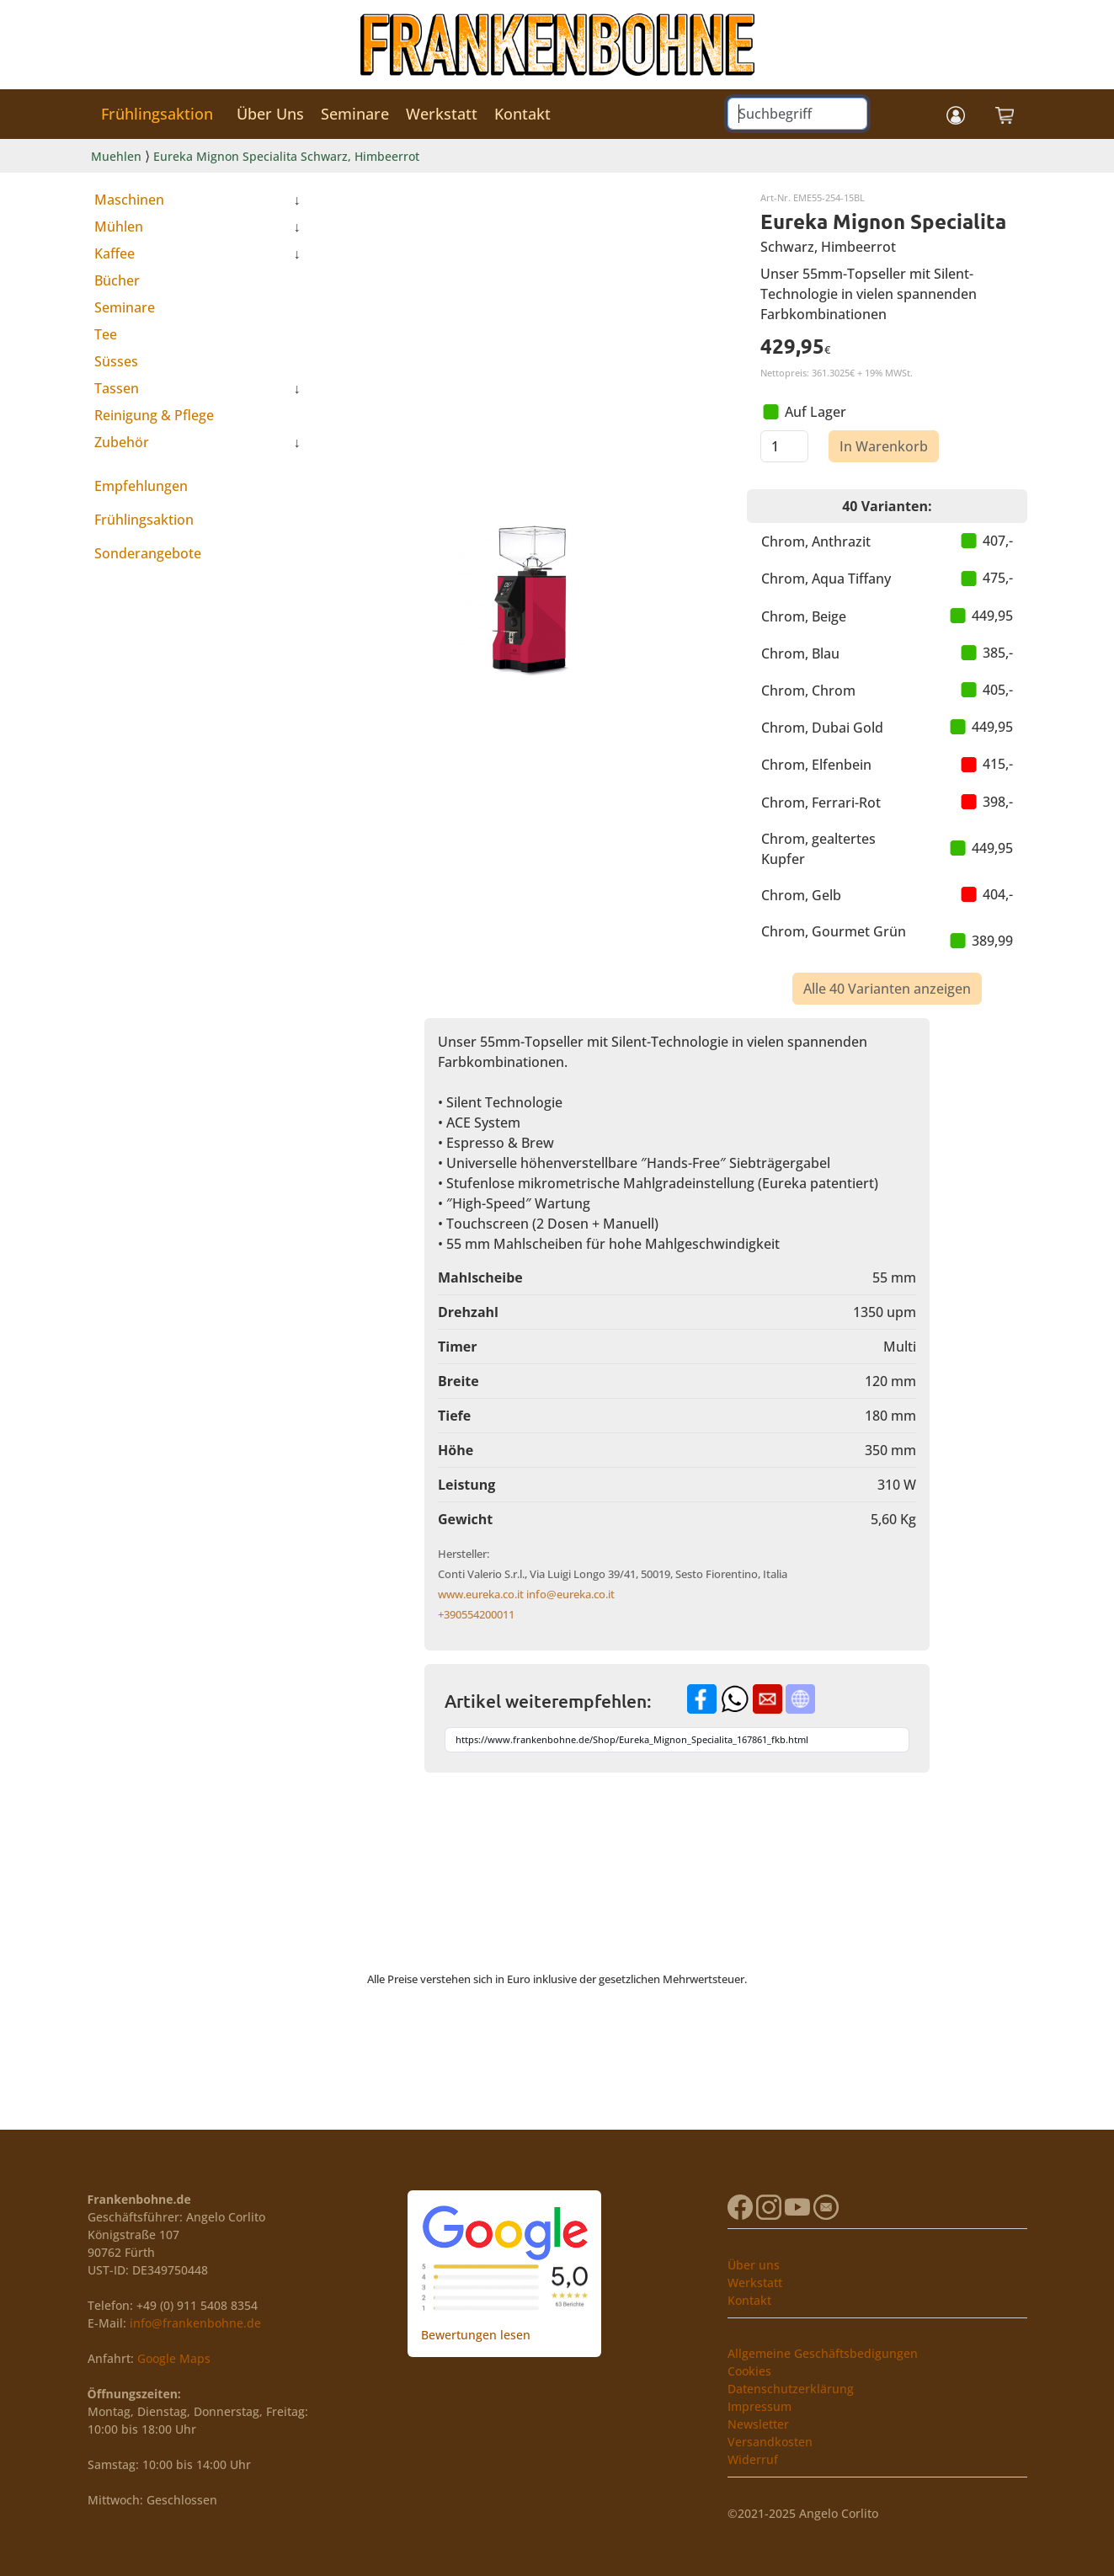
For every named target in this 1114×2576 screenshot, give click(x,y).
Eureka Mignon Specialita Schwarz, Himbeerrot (286, 156)
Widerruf (753, 2459)
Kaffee (114, 253)
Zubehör (121, 442)
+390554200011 (476, 1614)
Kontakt (522, 114)
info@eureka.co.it (570, 1594)
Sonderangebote (147, 553)
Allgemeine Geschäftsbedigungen (823, 2353)
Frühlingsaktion (157, 114)
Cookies (749, 2371)
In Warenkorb (883, 446)
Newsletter (758, 2424)
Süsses (116, 361)
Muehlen (116, 156)
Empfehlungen (141, 486)
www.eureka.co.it (481, 1594)
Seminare (355, 114)
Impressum (760, 2406)
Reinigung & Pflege (154, 415)
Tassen (116, 388)
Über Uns (270, 114)
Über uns (754, 2265)
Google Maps (174, 2358)
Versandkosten (770, 2442)
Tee (105, 334)
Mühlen (118, 226)
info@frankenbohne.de (195, 2323)
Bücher (117, 280)
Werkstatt (441, 114)
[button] (955, 114)
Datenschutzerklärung (791, 2389)
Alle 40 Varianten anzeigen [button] (887, 988)
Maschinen (129, 199)
